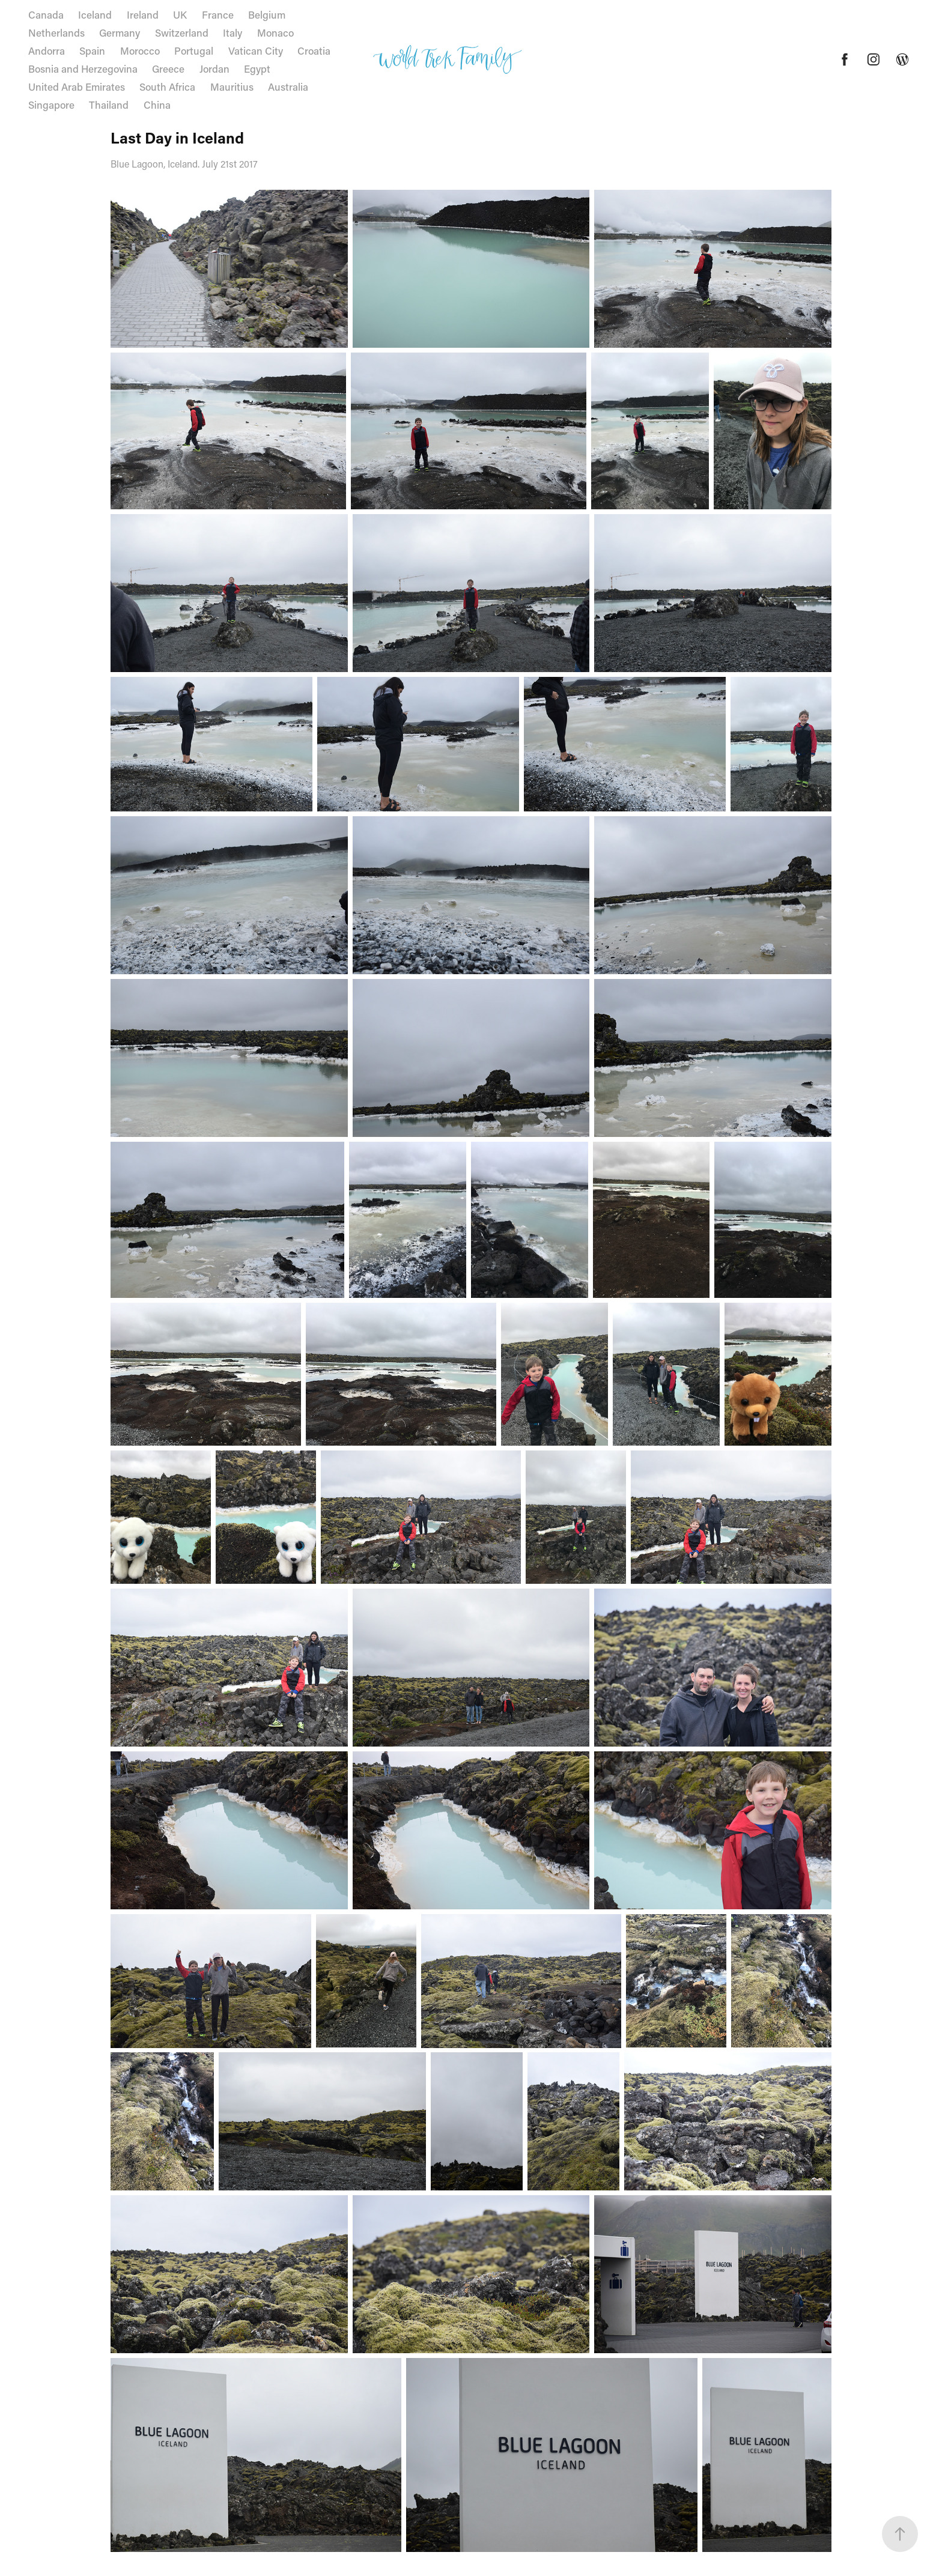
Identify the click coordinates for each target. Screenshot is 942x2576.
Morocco (140, 50)
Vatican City (255, 50)
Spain (92, 50)
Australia (288, 86)
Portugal (193, 50)
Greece (168, 68)
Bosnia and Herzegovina (83, 68)
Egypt (257, 68)
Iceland (95, 14)
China (157, 104)
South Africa (167, 86)
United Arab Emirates (76, 86)
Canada (46, 14)
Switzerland (181, 32)
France (218, 14)
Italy (232, 32)
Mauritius (232, 86)
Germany (119, 32)
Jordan (214, 68)
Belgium (266, 14)
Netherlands (56, 32)
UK (180, 14)
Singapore (51, 104)
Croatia (313, 50)
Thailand (109, 104)
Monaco (275, 32)
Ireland (143, 14)
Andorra (46, 50)
